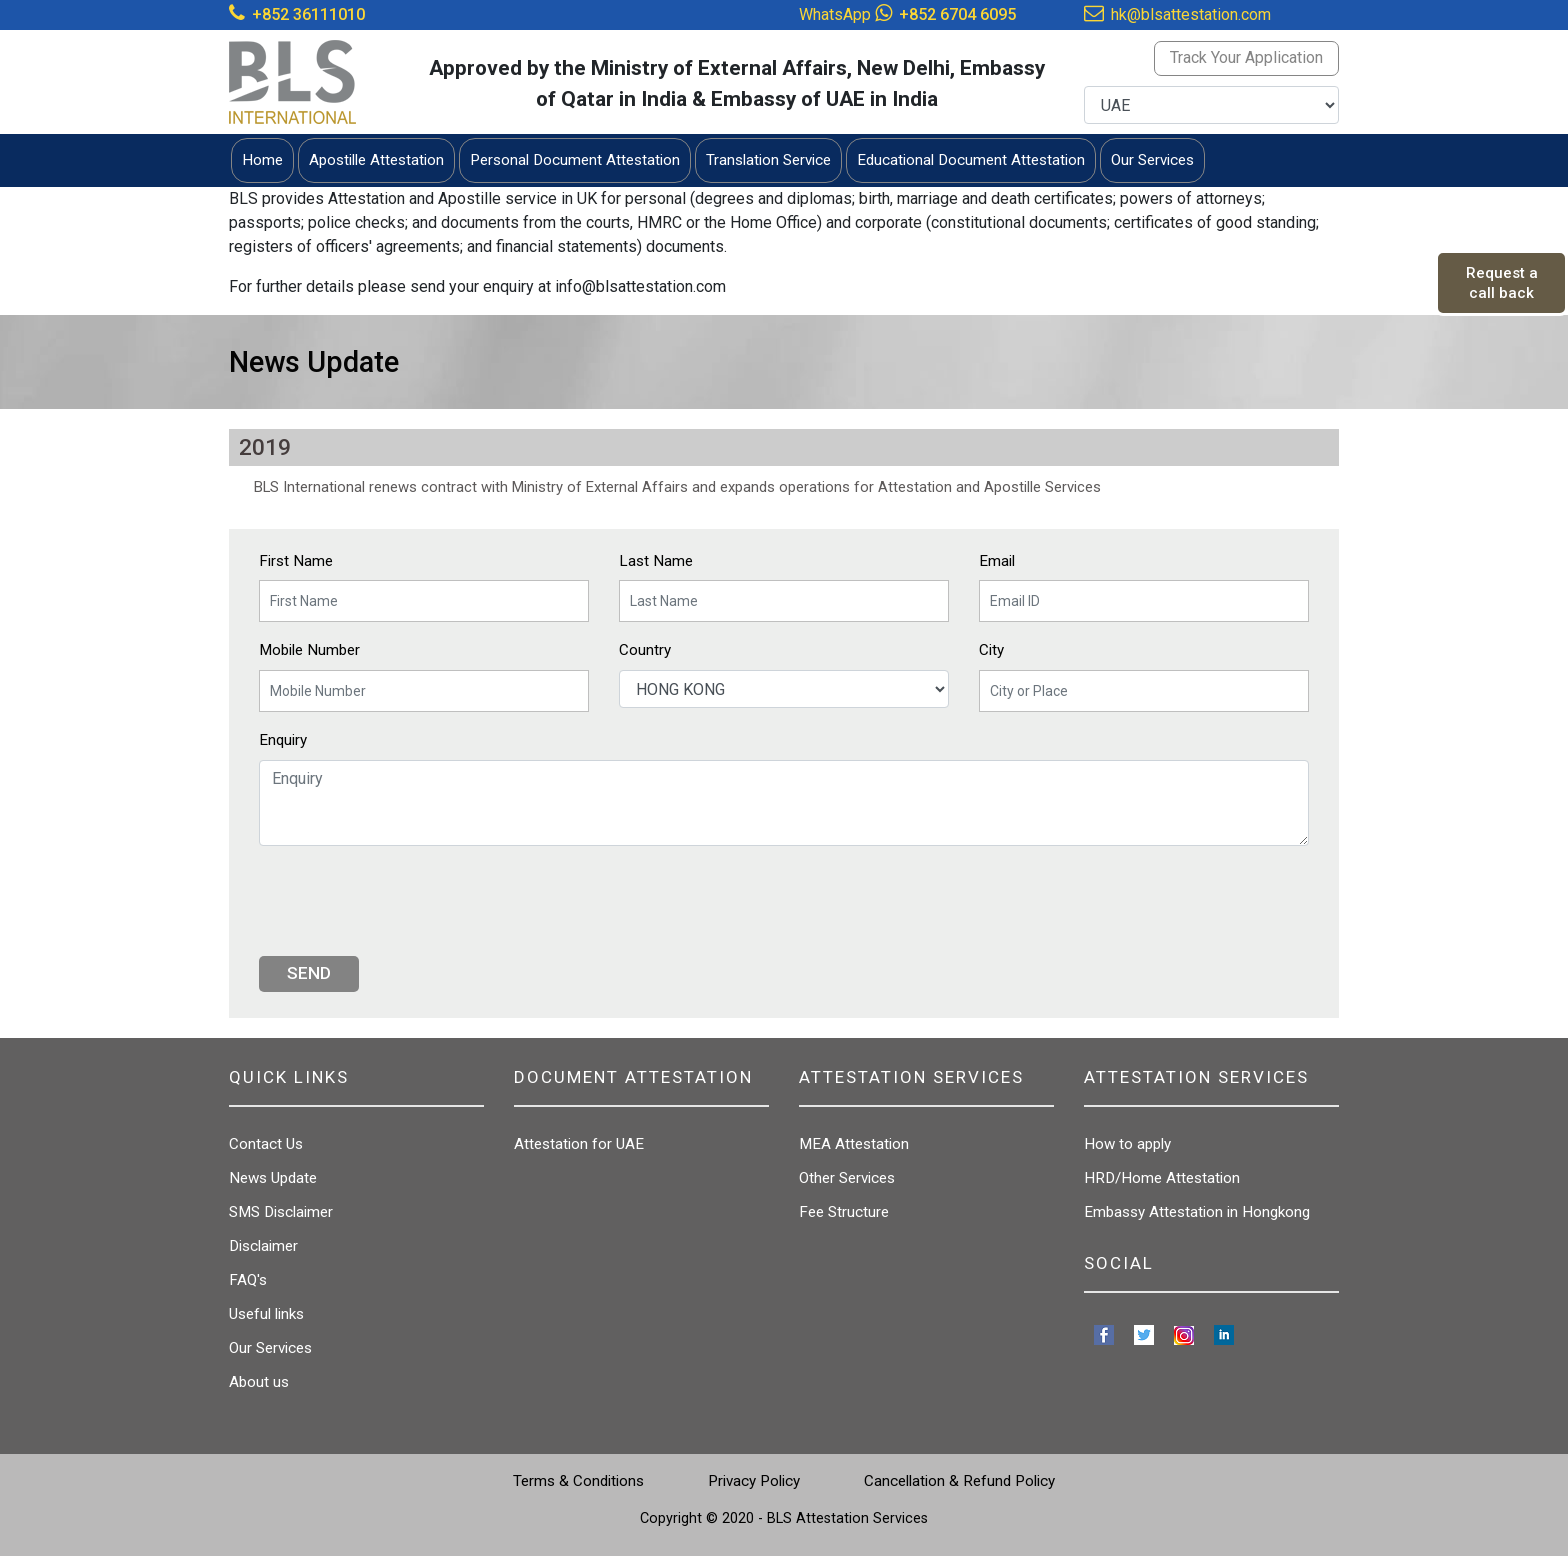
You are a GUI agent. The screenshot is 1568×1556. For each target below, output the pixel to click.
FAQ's (248, 1280)
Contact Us (266, 1144)
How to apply (1127, 1144)
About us (259, 1382)
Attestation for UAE (579, 1144)
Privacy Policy (754, 1481)
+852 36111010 (308, 14)
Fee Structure (844, 1212)
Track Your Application (1246, 57)
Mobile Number (309, 650)
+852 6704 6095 (957, 14)
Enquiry (283, 740)
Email (997, 561)
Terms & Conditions (578, 1481)
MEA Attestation (854, 1144)
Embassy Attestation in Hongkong (1197, 1212)
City (991, 650)
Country (645, 650)
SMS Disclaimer (281, 1212)
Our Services (270, 1348)
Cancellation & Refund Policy (959, 1481)
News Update (273, 1178)
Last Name (656, 561)
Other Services (847, 1178)
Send (309, 973)
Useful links (266, 1314)
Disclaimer (263, 1246)
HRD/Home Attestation (1162, 1178)
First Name (296, 561)
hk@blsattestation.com (1191, 14)
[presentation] (411, 901)
